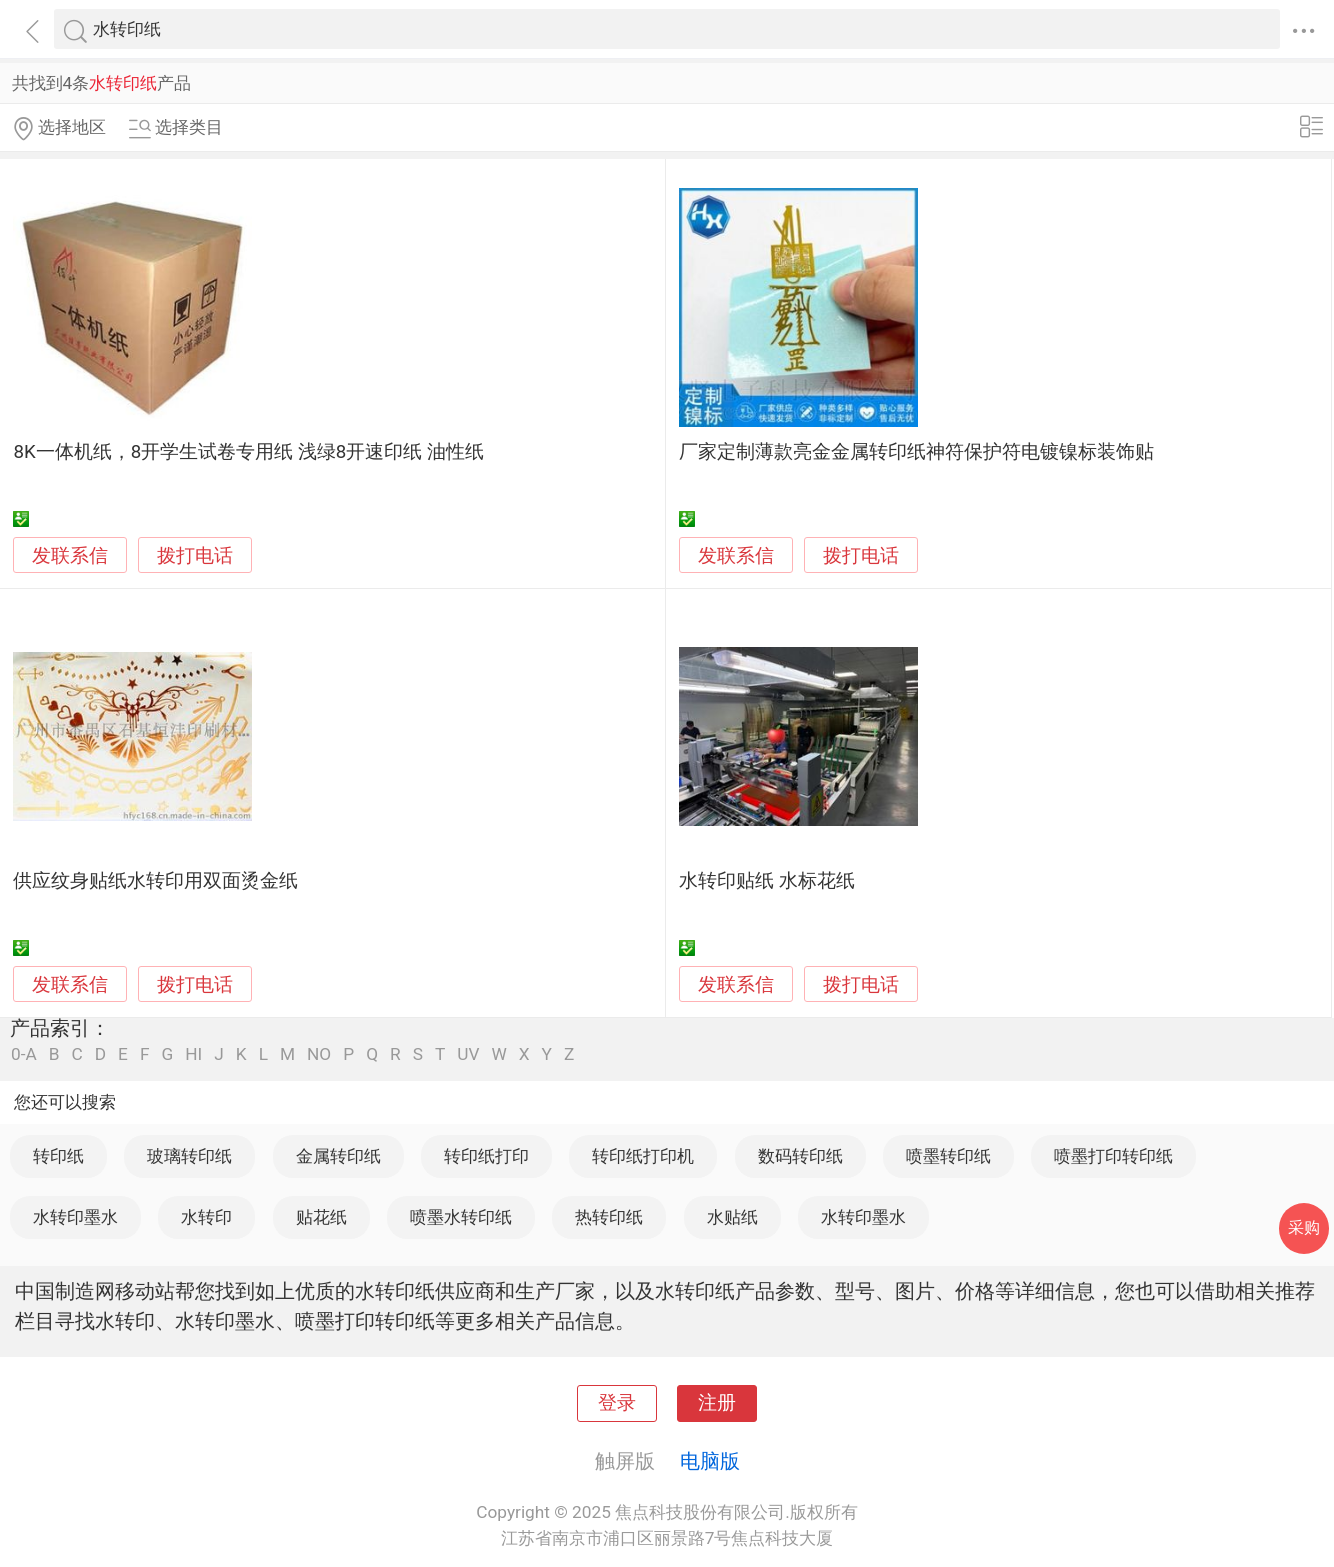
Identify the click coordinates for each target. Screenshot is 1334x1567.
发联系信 (70, 556)
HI (193, 1054)
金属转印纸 (338, 1156)
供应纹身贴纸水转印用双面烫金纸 (155, 881)
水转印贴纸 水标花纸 (767, 881)
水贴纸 (732, 1217)
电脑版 (710, 1461)
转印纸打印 (486, 1156)
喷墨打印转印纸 (1113, 1156)
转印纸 (58, 1156)
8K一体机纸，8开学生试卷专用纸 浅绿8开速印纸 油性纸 (248, 452)
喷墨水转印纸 (461, 1217)
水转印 (206, 1217)
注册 (717, 1403)
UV (468, 1054)
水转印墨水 (75, 1217)
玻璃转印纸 (189, 1156)
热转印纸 (609, 1217)
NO (319, 1054)
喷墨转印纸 (948, 1156)
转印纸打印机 (643, 1156)
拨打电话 (195, 555)
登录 (617, 1403)
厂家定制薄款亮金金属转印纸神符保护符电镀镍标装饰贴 (916, 452)
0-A (24, 1054)
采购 (1304, 1227)
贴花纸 (321, 1217)
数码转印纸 (800, 1156)
